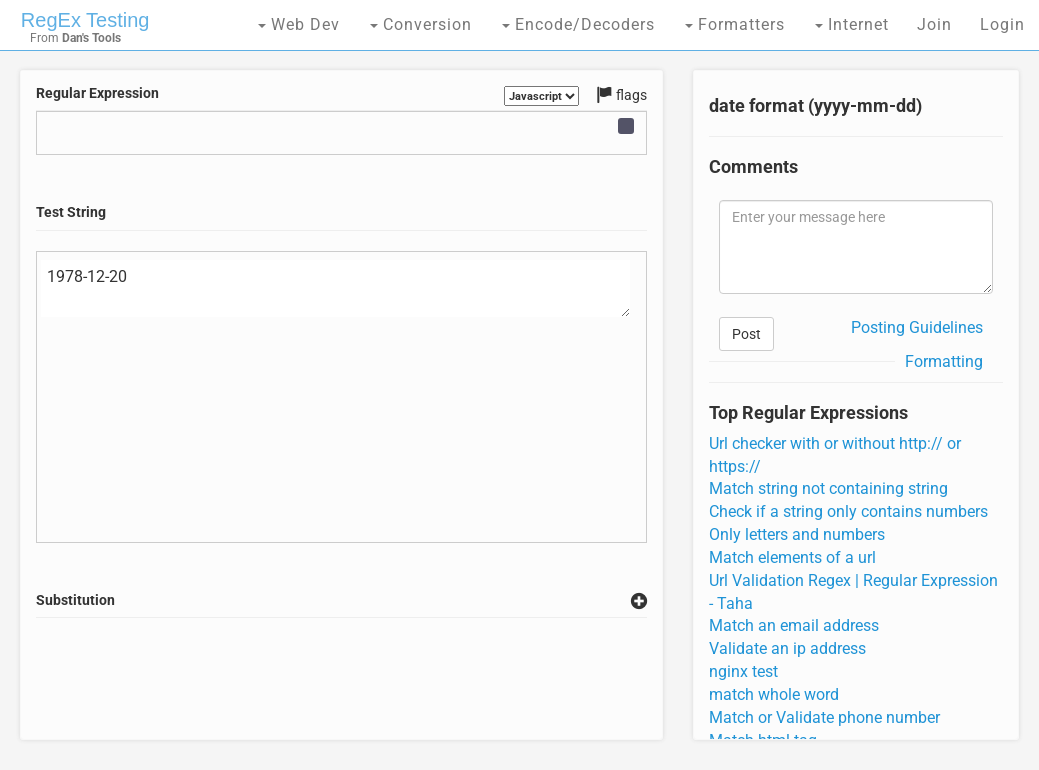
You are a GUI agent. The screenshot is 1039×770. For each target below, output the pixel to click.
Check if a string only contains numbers (848, 511)
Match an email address (794, 625)
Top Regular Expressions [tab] (808, 413)
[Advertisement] (400, 679)
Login (1002, 24)
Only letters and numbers (797, 534)
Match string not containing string (828, 488)
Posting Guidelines (917, 327)
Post (746, 334)
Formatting (944, 361)
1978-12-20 (335, 289)
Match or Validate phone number (824, 717)
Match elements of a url (792, 557)
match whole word (774, 694)
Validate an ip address (787, 648)
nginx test (743, 671)
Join (934, 24)
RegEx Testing (85, 20)
